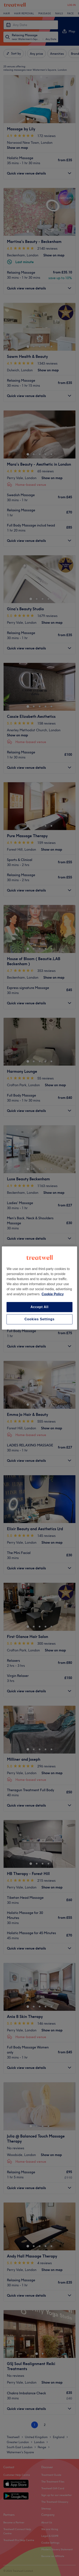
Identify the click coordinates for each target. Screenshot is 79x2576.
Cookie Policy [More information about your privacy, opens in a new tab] (53, 1294)
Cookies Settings (39, 1319)
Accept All (40, 1307)
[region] (39, 1288)
